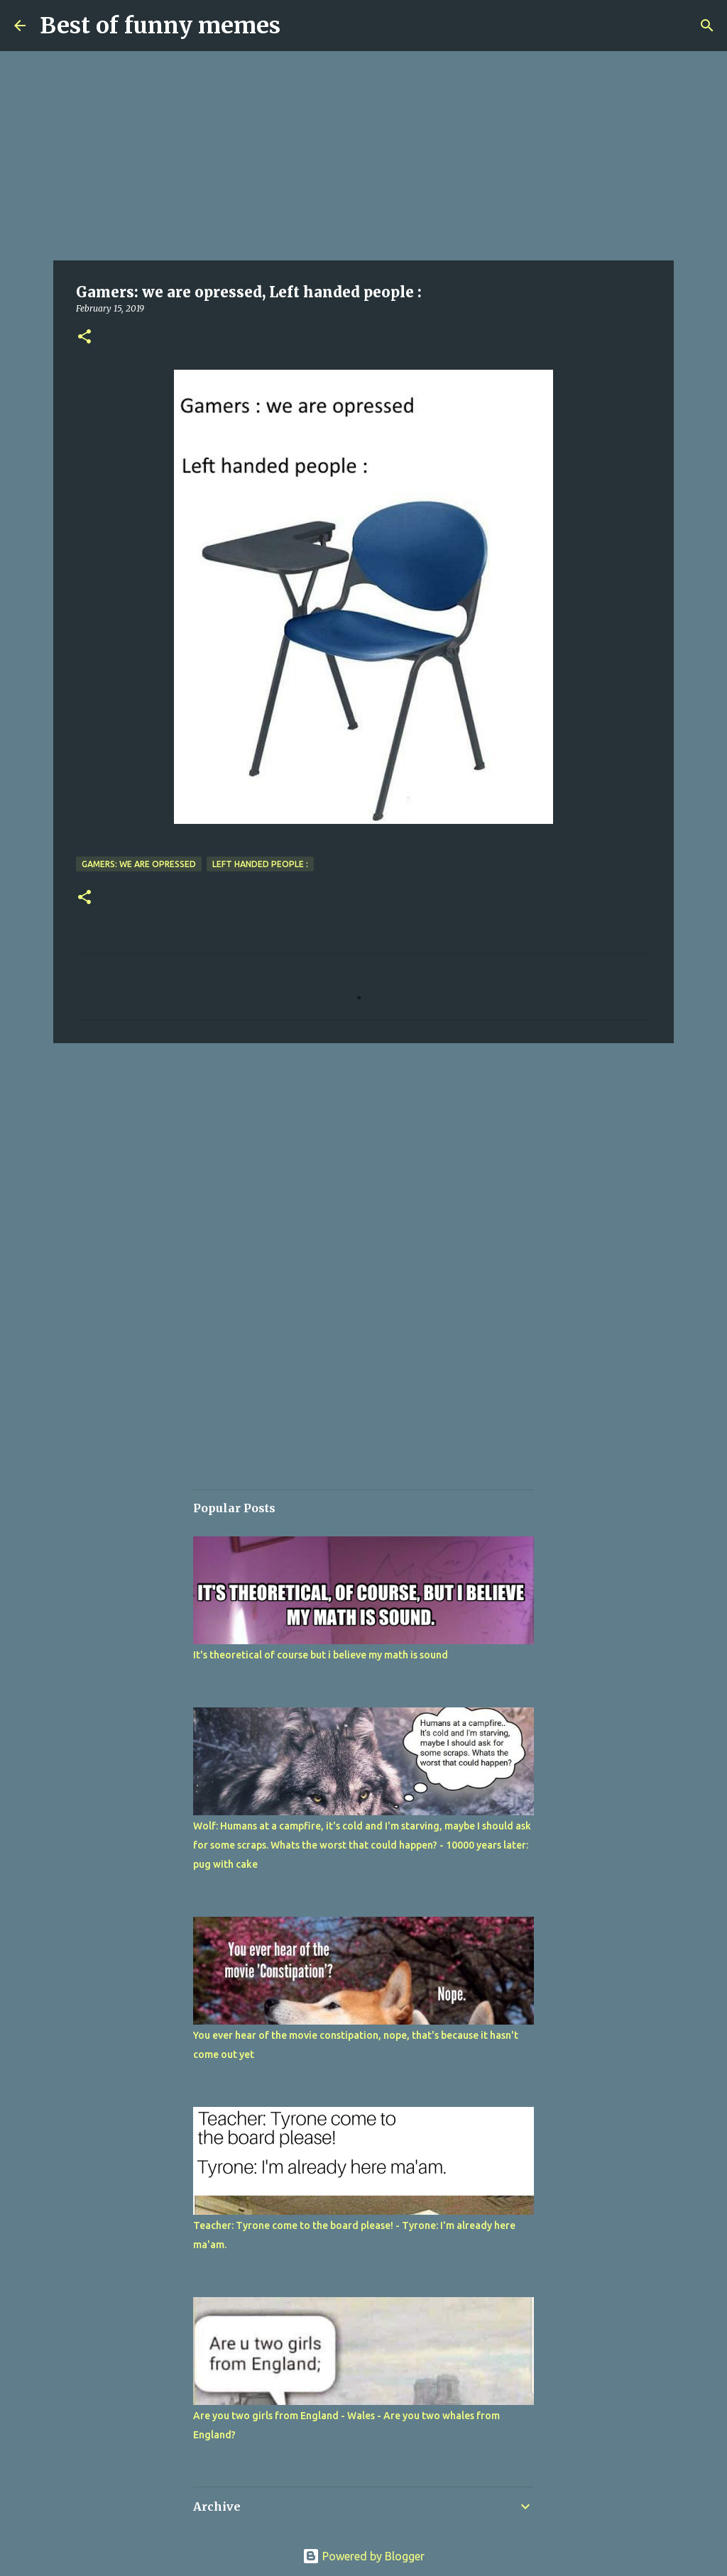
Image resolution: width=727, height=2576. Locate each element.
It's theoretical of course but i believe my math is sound (320, 1655)
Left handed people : (260, 864)
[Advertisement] (363, 156)
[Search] (707, 26)
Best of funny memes (160, 25)
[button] (84, 337)
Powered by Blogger (363, 2556)
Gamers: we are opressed (139, 864)
